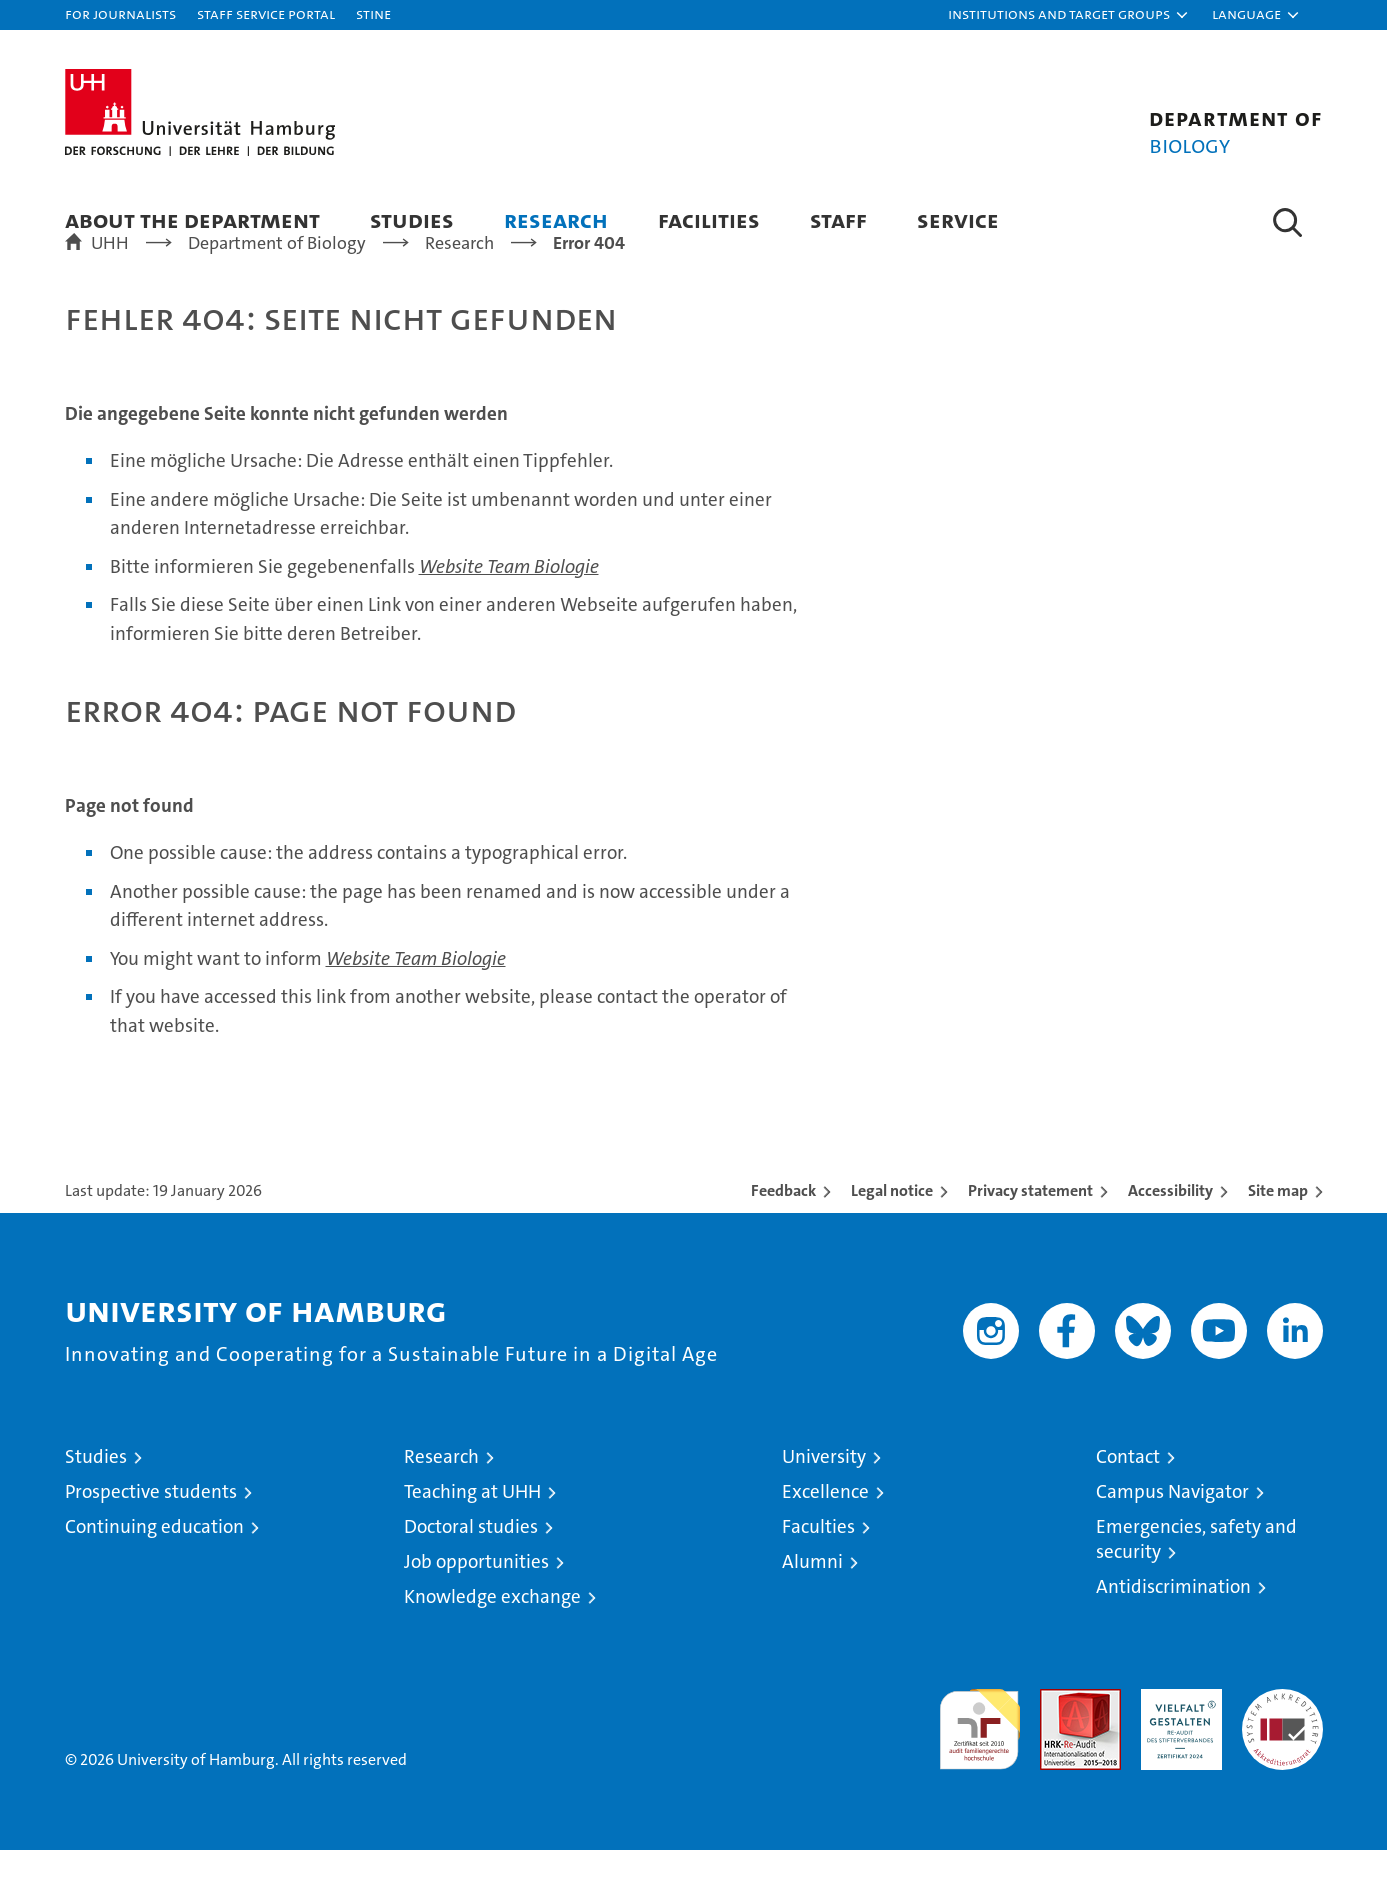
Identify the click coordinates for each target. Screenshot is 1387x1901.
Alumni (812, 1612)
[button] (1069, 15)
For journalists (120, 13)
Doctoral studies (471, 1577)
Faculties (818, 1577)
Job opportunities (476, 1612)
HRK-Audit (1176, 1750)
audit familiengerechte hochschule (979, 1771)
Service (958, 219)
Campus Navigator (1172, 1542)
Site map (1278, 1241)
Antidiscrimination (1173, 1637)
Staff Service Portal (266, 13)
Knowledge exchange (492, 1647)
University (824, 1507)
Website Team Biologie (509, 617)
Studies (412, 219)
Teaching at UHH (472, 1542)
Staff (838, 219)
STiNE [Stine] (373, 13)
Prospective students (151, 1542)
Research (556, 219)
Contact (1128, 1507)
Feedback (783, 1241)
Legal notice (892, 1241)
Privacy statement (1030, 1241)
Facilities (709, 219)
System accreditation (1282, 1761)
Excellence (825, 1542)
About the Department (192, 219)
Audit (1059, 1750)
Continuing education (154, 1577)
